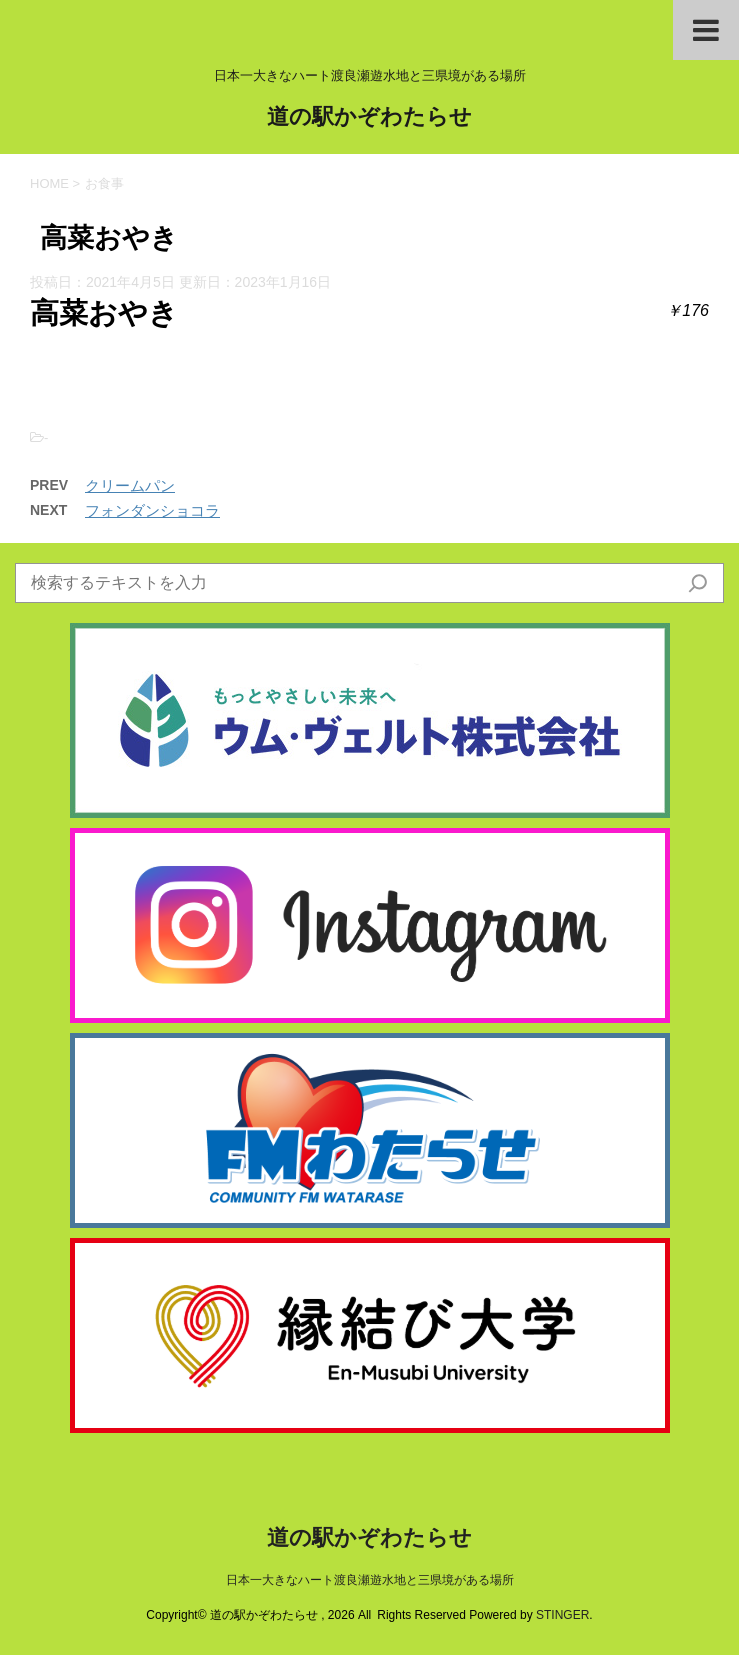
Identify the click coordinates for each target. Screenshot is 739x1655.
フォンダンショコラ (152, 510)
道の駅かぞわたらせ (369, 118)
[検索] (698, 583)
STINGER (562, 1615)
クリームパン (130, 485)
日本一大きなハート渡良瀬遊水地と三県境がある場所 (370, 1580)
